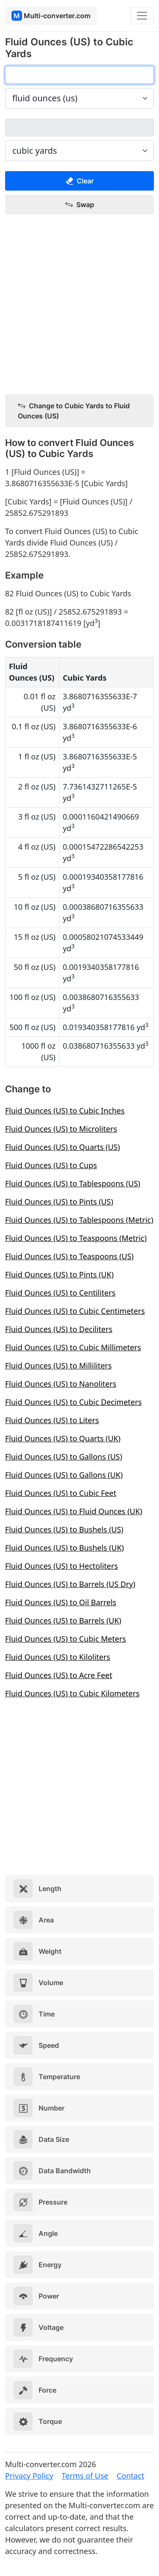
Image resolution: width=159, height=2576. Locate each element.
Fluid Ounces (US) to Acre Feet (58, 1675)
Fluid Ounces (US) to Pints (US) (59, 1202)
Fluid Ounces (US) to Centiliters (60, 1293)
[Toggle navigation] (142, 15)
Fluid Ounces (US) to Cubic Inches (65, 1110)
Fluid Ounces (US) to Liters (52, 1420)
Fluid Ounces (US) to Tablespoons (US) (72, 1183)
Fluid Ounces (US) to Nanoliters (60, 1384)
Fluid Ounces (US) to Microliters (61, 1129)
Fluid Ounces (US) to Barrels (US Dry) (70, 1584)
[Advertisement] (79, 304)
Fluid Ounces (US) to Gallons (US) (63, 1456)
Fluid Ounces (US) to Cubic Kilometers (72, 1693)
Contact (130, 2476)
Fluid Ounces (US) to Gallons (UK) (64, 1475)
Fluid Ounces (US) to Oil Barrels (60, 1602)
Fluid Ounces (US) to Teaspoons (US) (69, 1256)
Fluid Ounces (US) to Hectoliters (61, 1566)
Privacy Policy (29, 2476)
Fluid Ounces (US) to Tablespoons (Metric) (79, 1220)
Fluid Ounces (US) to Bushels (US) (64, 1529)
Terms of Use (84, 2476)
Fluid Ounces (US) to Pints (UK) (59, 1274)
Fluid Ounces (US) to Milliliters (58, 1365)
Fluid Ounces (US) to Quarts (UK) (62, 1438)
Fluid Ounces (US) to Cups (51, 1165)
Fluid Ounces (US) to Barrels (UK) (63, 1620)
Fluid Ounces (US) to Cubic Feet (60, 1493)
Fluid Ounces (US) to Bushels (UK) (64, 1548)
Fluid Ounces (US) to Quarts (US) (62, 1147)
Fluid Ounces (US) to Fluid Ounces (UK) (73, 1511)
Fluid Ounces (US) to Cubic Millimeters (73, 1347)
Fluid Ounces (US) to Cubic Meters (65, 1639)
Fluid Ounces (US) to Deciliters (58, 1329)
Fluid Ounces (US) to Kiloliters (57, 1657)
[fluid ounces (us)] (79, 75)
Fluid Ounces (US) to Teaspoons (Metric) (76, 1238)
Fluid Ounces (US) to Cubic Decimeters (73, 1402)
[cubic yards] (79, 127)
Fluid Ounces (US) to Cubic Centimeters (75, 1311)
